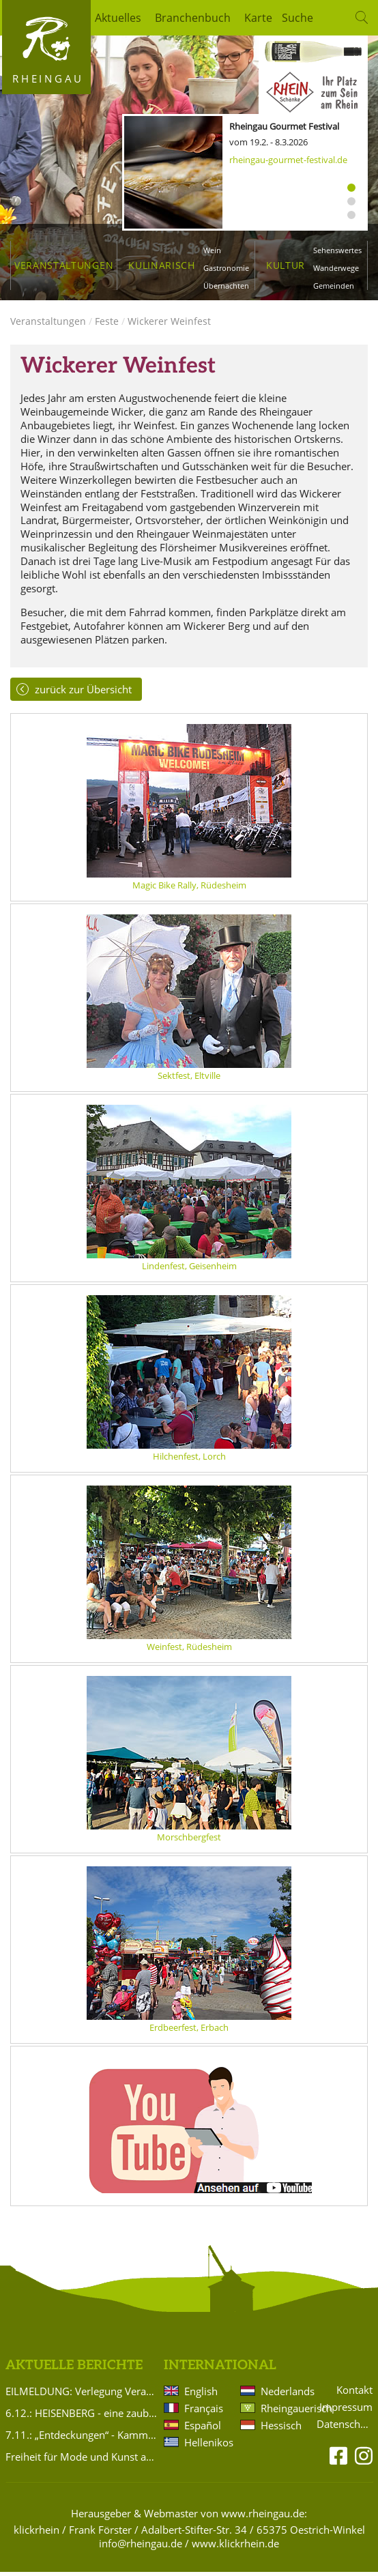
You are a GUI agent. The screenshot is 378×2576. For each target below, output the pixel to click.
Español (202, 2428)
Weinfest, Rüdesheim (189, 1650)
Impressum (346, 2410)
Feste (107, 324)
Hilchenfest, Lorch (189, 1459)
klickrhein (36, 2533)
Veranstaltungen (63, 265)
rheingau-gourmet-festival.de (288, 160)
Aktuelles (118, 17)
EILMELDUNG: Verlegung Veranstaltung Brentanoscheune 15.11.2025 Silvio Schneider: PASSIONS (82, 2394)
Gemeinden (333, 285)
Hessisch (281, 2428)
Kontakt (354, 2393)
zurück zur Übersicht (83, 692)
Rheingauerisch (283, 2411)
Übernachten (226, 285)
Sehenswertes (337, 250)
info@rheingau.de (140, 2546)
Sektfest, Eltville (189, 1079)
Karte (258, 17)
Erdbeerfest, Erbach (189, 2031)
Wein (212, 250)
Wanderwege (336, 268)
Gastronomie (226, 268)
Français (203, 2411)
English (201, 2394)
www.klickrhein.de (235, 2546)
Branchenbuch (193, 17)
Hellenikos (207, 2445)
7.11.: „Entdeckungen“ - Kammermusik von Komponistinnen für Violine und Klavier (82, 2438)
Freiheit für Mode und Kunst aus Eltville (82, 2460)
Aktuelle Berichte (74, 2369)
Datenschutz (345, 2427)
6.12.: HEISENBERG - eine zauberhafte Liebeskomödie (82, 2416)
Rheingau (48, 78)
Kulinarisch (161, 265)
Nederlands (283, 2394)
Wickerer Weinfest (169, 324)
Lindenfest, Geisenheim (189, 1269)
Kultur (285, 265)
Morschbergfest (189, 1840)
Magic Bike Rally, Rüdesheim (189, 888)
